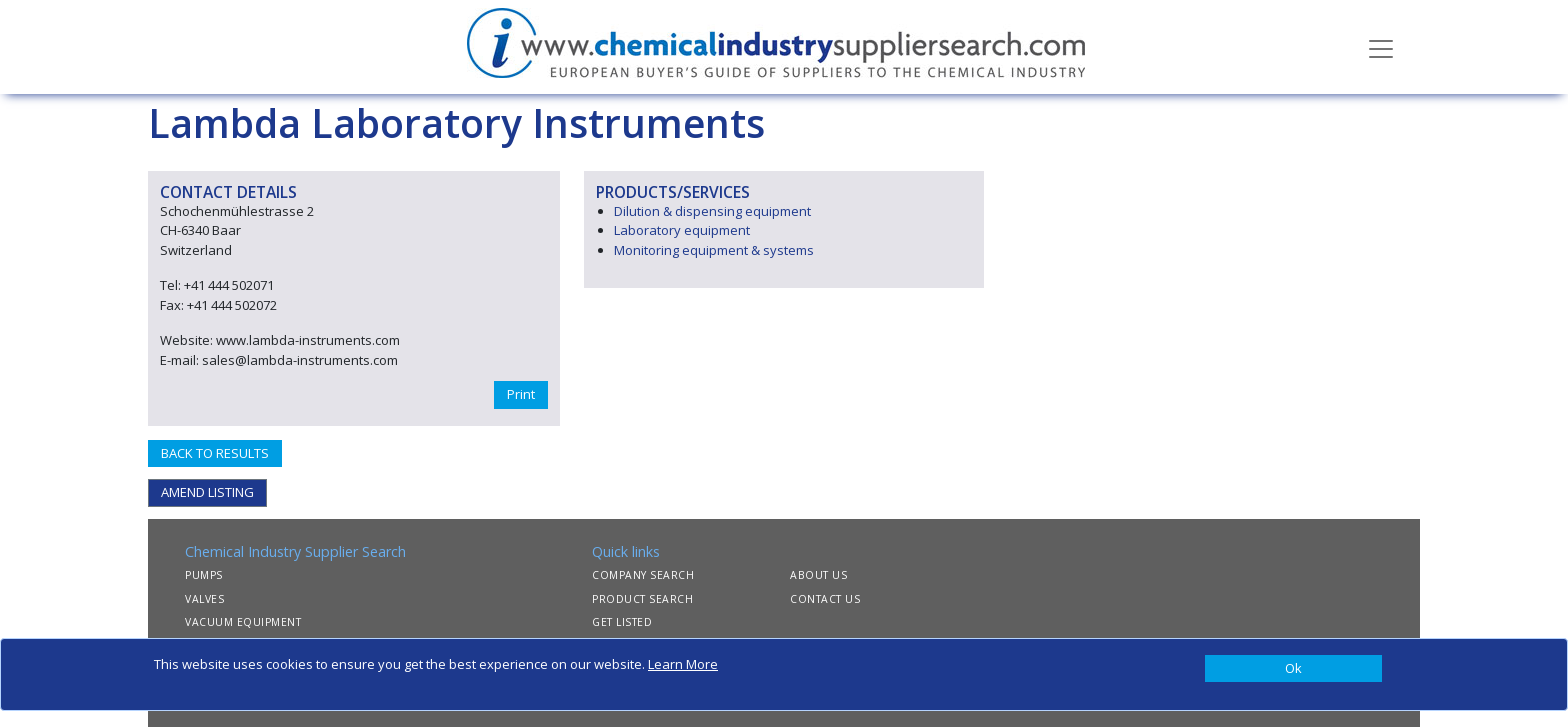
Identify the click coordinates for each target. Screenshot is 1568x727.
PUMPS (204, 575)
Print (521, 394)
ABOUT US (818, 575)
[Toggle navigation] (1381, 47)
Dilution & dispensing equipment (712, 211)
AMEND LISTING (207, 492)
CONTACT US (825, 599)
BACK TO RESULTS (215, 453)
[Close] (1293, 669)
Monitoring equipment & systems (714, 250)
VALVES (204, 599)
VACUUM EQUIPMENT (243, 622)
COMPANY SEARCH (643, 575)
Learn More (683, 664)
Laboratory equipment (682, 230)
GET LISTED (622, 622)
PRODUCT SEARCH (642, 599)
